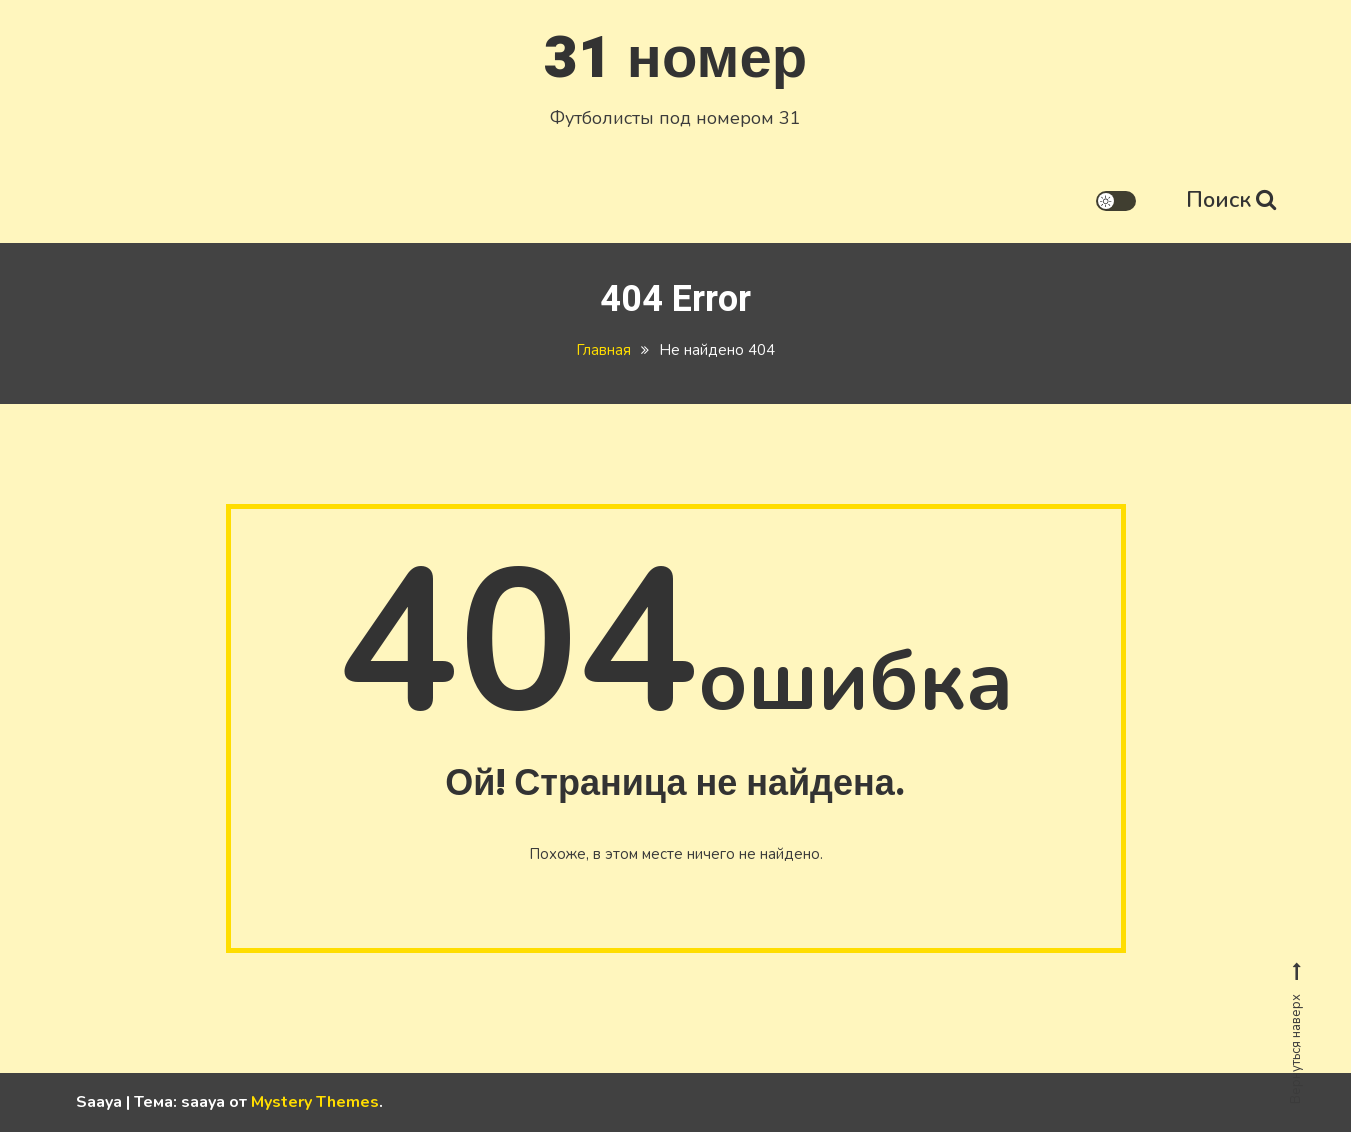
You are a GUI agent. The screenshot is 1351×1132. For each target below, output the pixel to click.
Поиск (1231, 200)
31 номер (675, 58)
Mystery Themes (315, 1102)
